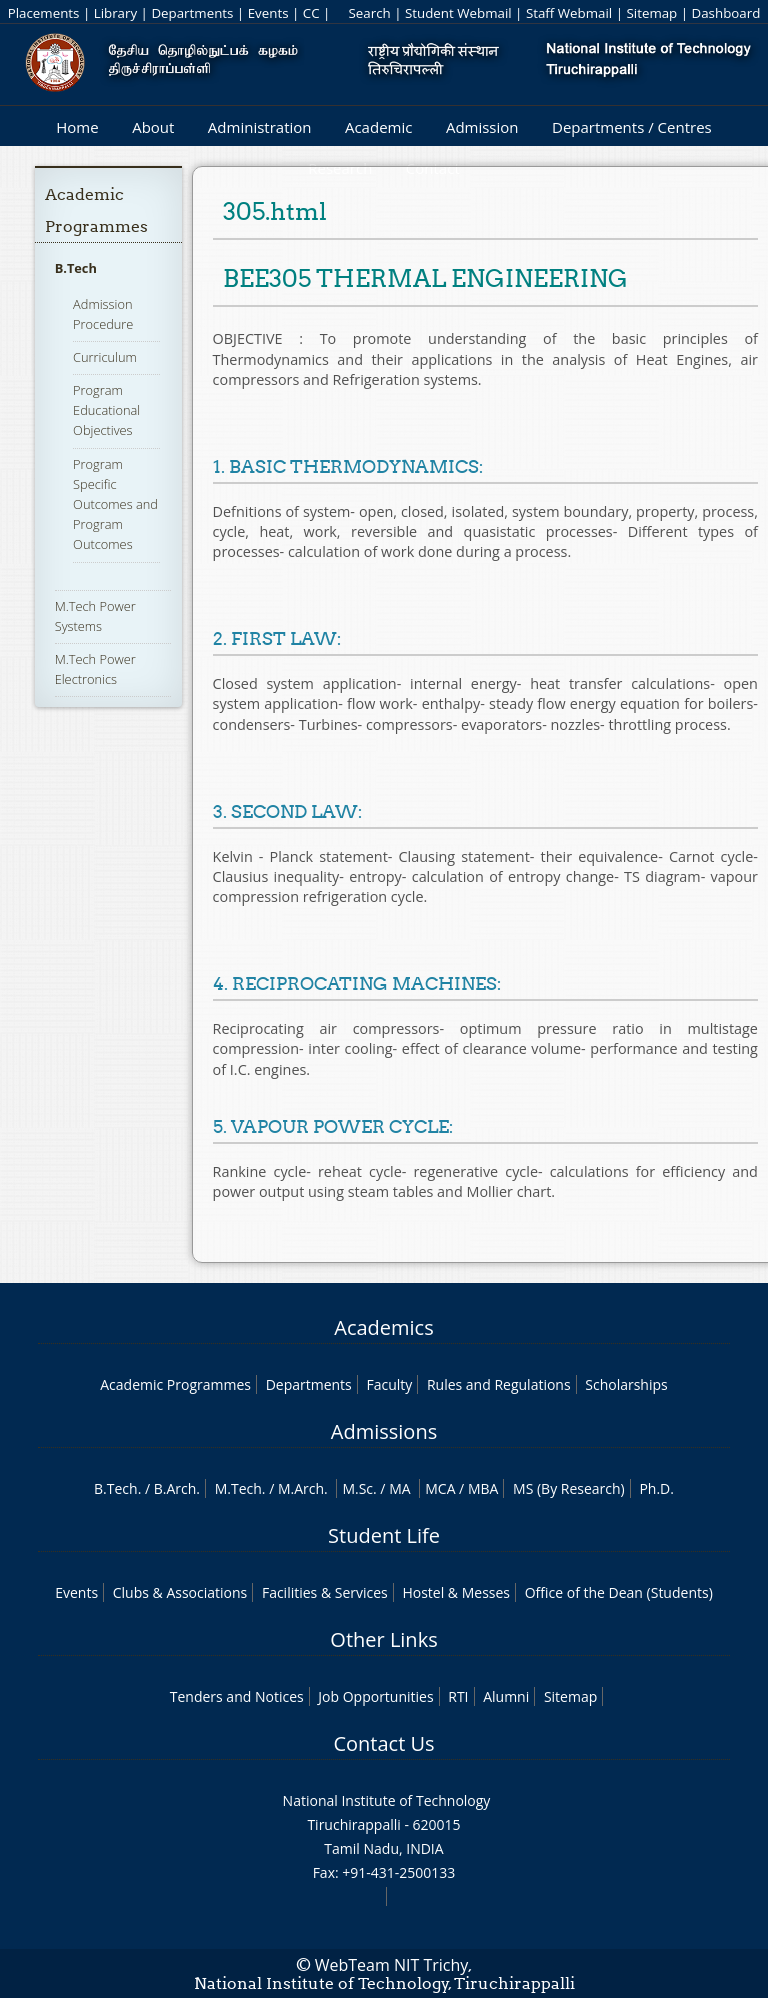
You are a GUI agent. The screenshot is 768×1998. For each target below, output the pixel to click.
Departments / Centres (632, 127)
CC (311, 13)
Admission (482, 127)
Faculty (389, 1384)
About (153, 127)
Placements (44, 13)
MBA (483, 1488)
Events (268, 13)
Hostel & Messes (456, 1592)
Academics (383, 1327)
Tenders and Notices (237, 1696)
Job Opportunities (375, 1696)
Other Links (383, 1639)
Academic (378, 127)
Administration (260, 127)
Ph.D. (656, 1488)
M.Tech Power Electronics (95, 669)
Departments (192, 13)
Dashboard (726, 13)
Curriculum (105, 357)
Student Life (384, 1535)
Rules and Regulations (499, 1384)
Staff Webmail (569, 13)
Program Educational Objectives (106, 410)
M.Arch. (303, 1488)
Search (369, 13)
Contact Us (383, 1743)
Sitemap (651, 13)
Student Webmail (458, 13)
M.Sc (357, 1488)
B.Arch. (177, 1488)
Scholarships (626, 1384)
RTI (458, 1696)
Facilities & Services (325, 1592)
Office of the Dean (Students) (619, 1592)
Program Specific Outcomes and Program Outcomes (115, 504)
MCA (440, 1488)
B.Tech (76, 268)
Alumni (506, 1696)
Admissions (384, 1431)
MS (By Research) (569, 1488)
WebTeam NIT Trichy (392, 1965)
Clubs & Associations (180, 1592)
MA (399, 1488)
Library (115, 13)
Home (77, 127)
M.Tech (238, 1488)
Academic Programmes (175, 1384)
